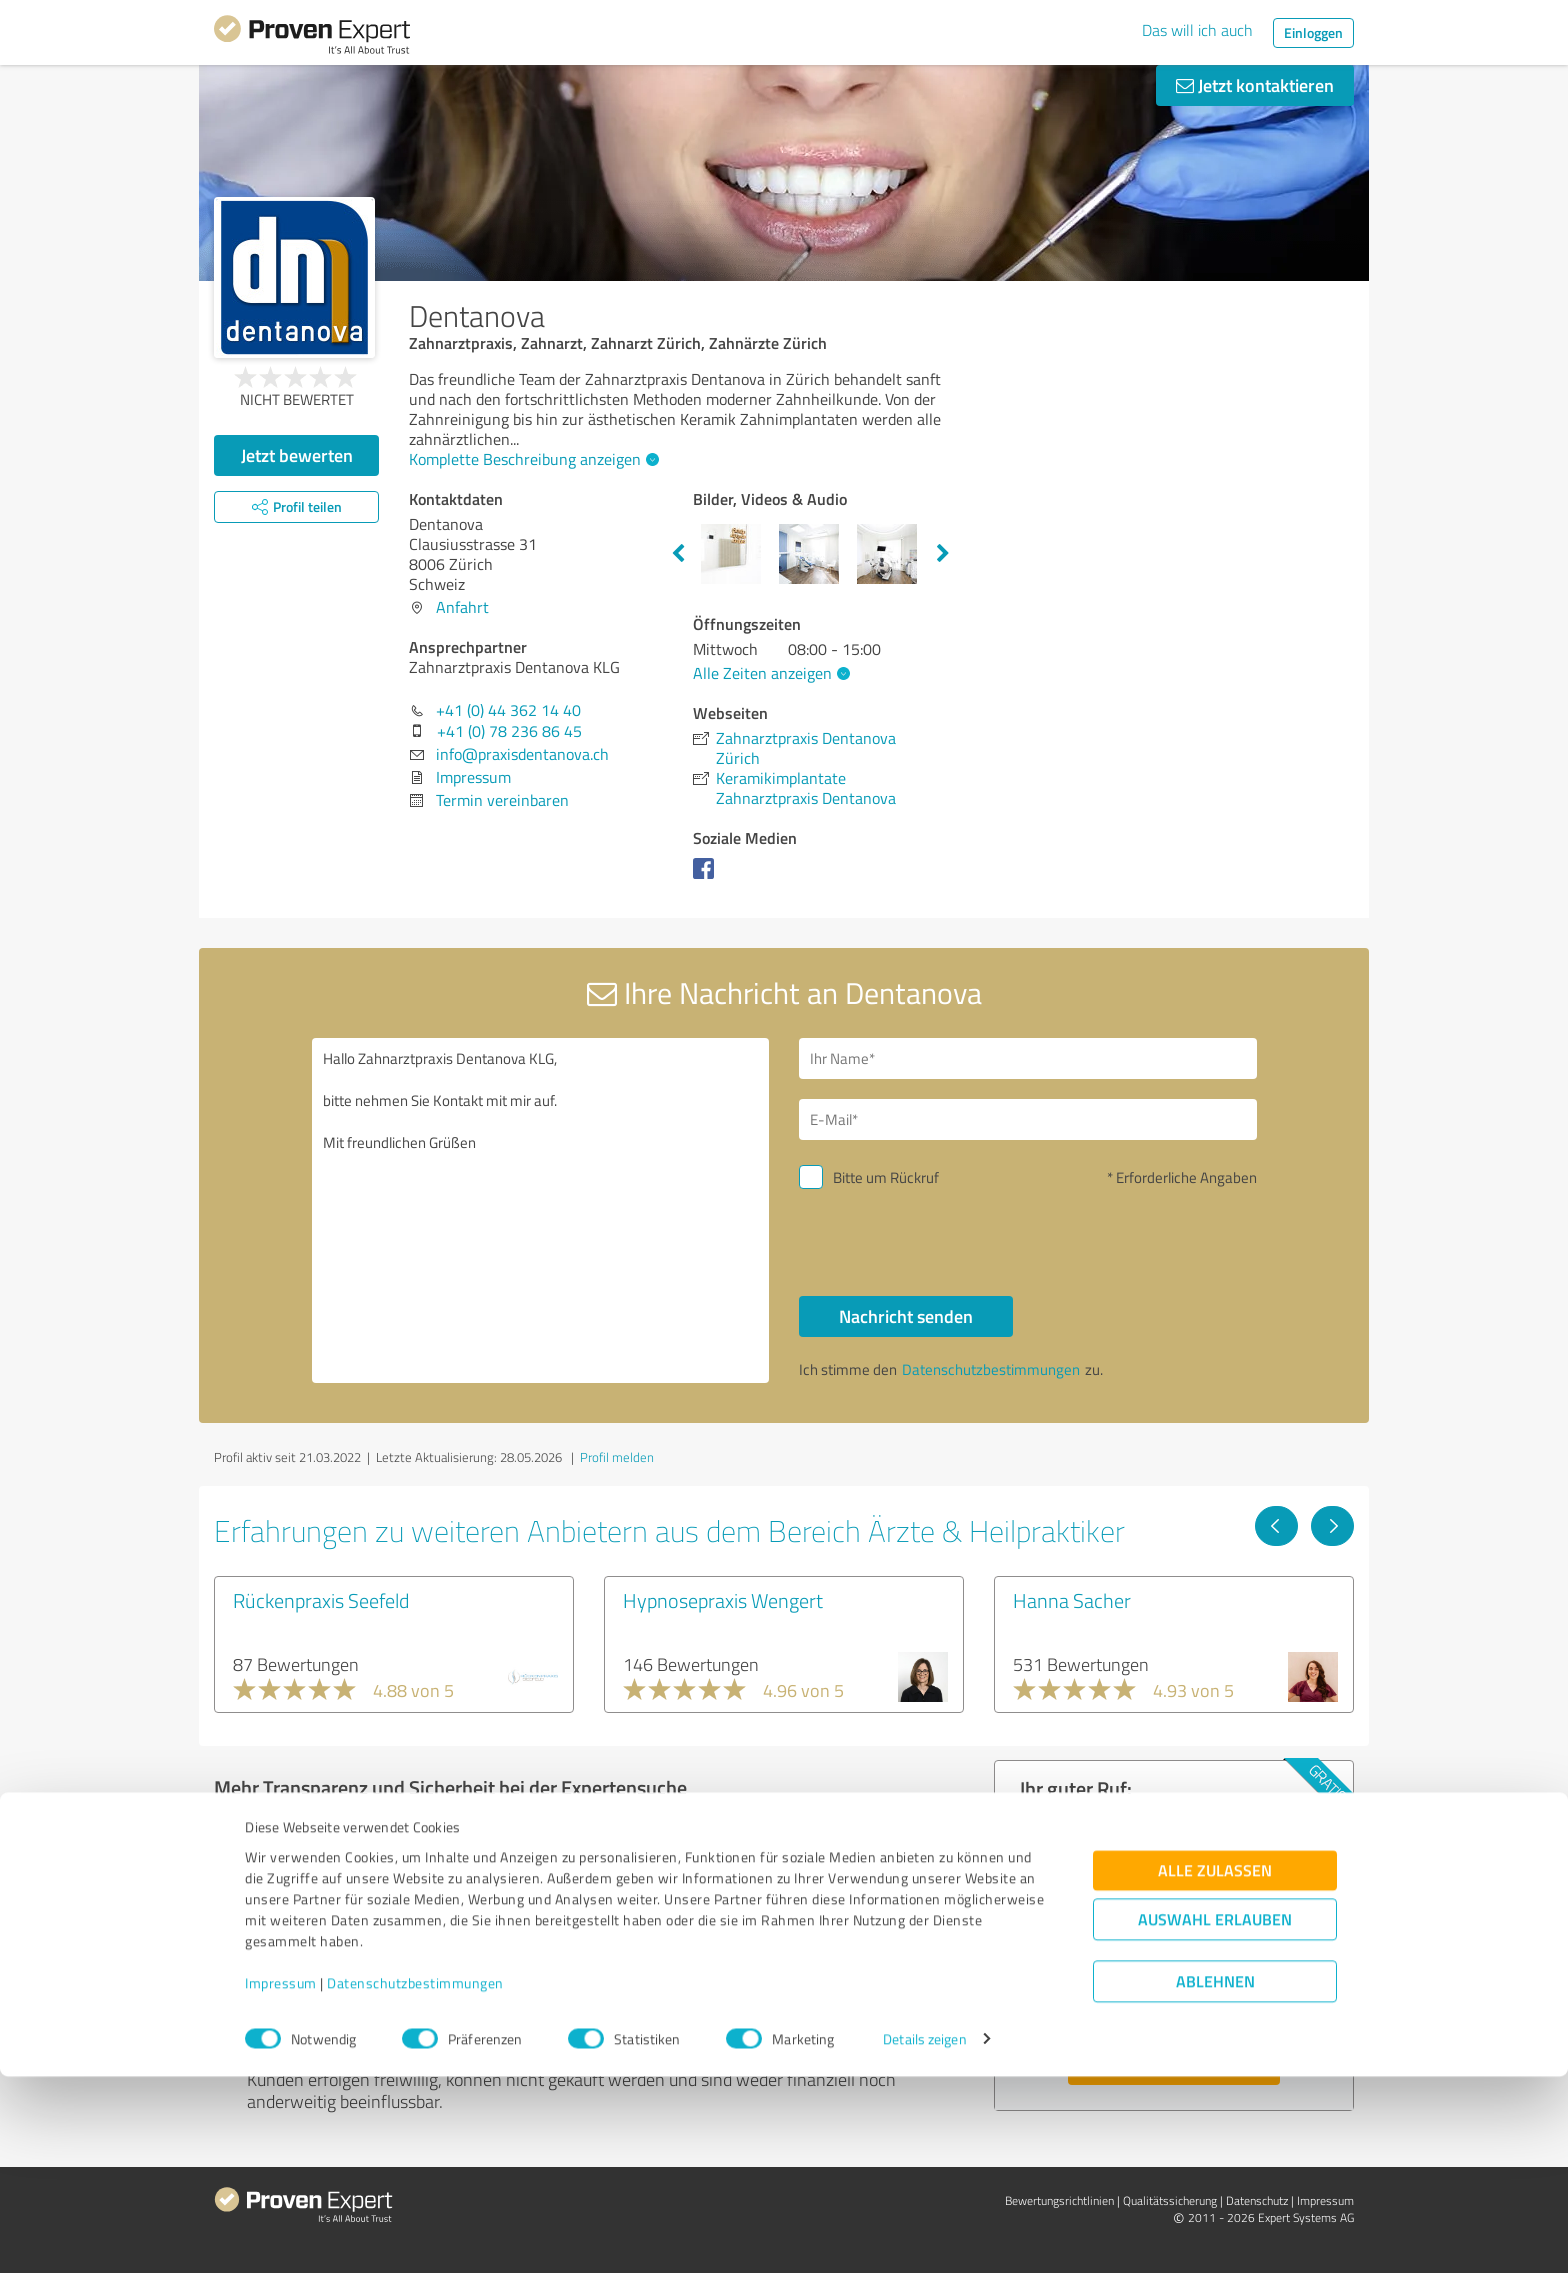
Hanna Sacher (1072, 1600)
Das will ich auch (1197, 30)
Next (943, 554)
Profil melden (617, 1457)
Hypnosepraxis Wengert (723, 1600)
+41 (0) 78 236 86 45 (509, 731)
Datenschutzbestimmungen (415, 2179)
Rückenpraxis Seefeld (321, 1600)
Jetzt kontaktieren (1255, 85)
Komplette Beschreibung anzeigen (531, 459)
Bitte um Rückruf (886, 1177)
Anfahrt (462, 607)
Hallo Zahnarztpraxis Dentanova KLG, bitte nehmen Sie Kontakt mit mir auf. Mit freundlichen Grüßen (541, 1210)
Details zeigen (924, 2235)
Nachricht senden (906, 1316)
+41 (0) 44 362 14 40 (508, 710)
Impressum (281, 2179)
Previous (678, 554)
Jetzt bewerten (297, 455)
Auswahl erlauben (1215, 2115)
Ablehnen (1215, 2177)
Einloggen (1313, 32)
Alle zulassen (1215, 2066)
